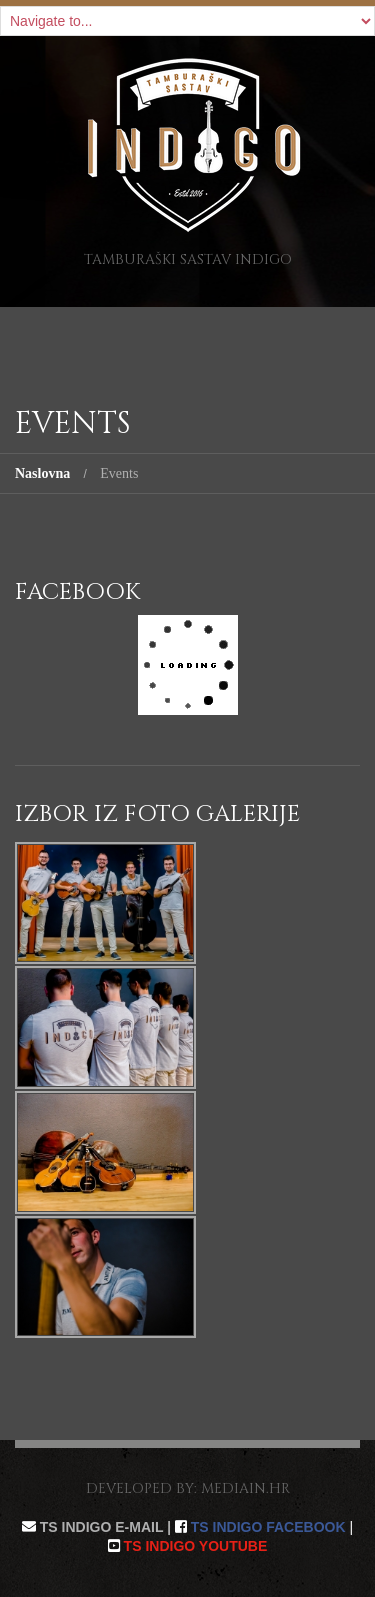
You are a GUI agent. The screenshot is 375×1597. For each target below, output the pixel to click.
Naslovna (42, 473)
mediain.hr (245, 1488)
